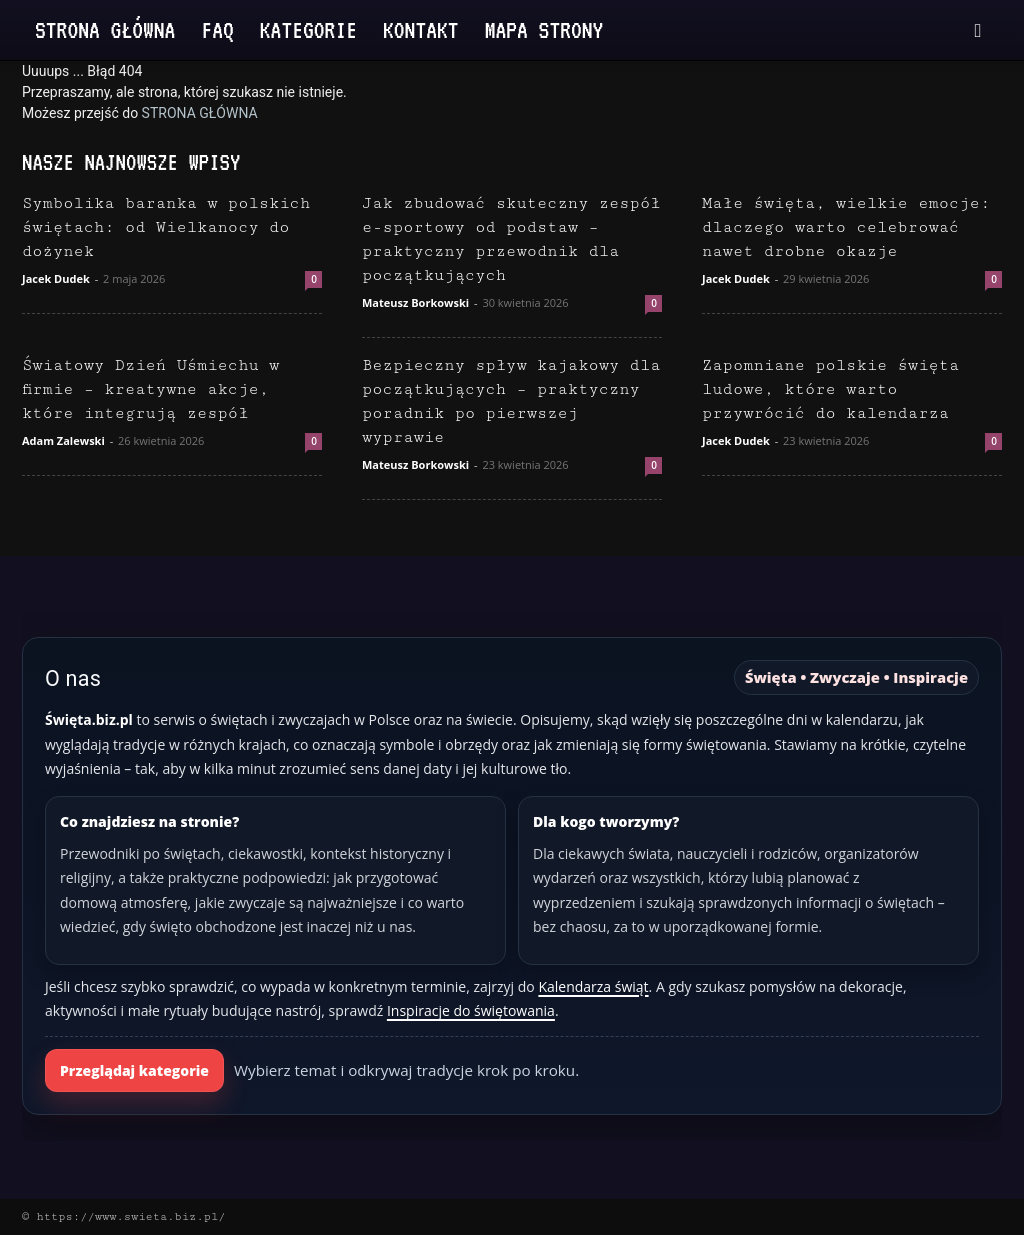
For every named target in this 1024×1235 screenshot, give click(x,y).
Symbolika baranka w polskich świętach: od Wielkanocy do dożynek (166, 227)
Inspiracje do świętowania (471, 1010)
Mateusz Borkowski (415, 302)
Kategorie (308, 29)
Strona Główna (105, 29)
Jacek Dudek (56, 278)
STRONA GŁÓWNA (200, 113)
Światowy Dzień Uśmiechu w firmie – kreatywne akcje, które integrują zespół (150, 389)
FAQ (217, 29)
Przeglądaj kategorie (134, 1070)
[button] (978, 31)
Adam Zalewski (63, 440)
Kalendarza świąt (593, 986)
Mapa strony (544, 29)
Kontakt (421, 29)
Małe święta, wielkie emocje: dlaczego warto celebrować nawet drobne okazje (846, 227)
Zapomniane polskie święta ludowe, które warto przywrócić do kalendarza (830, 389)
